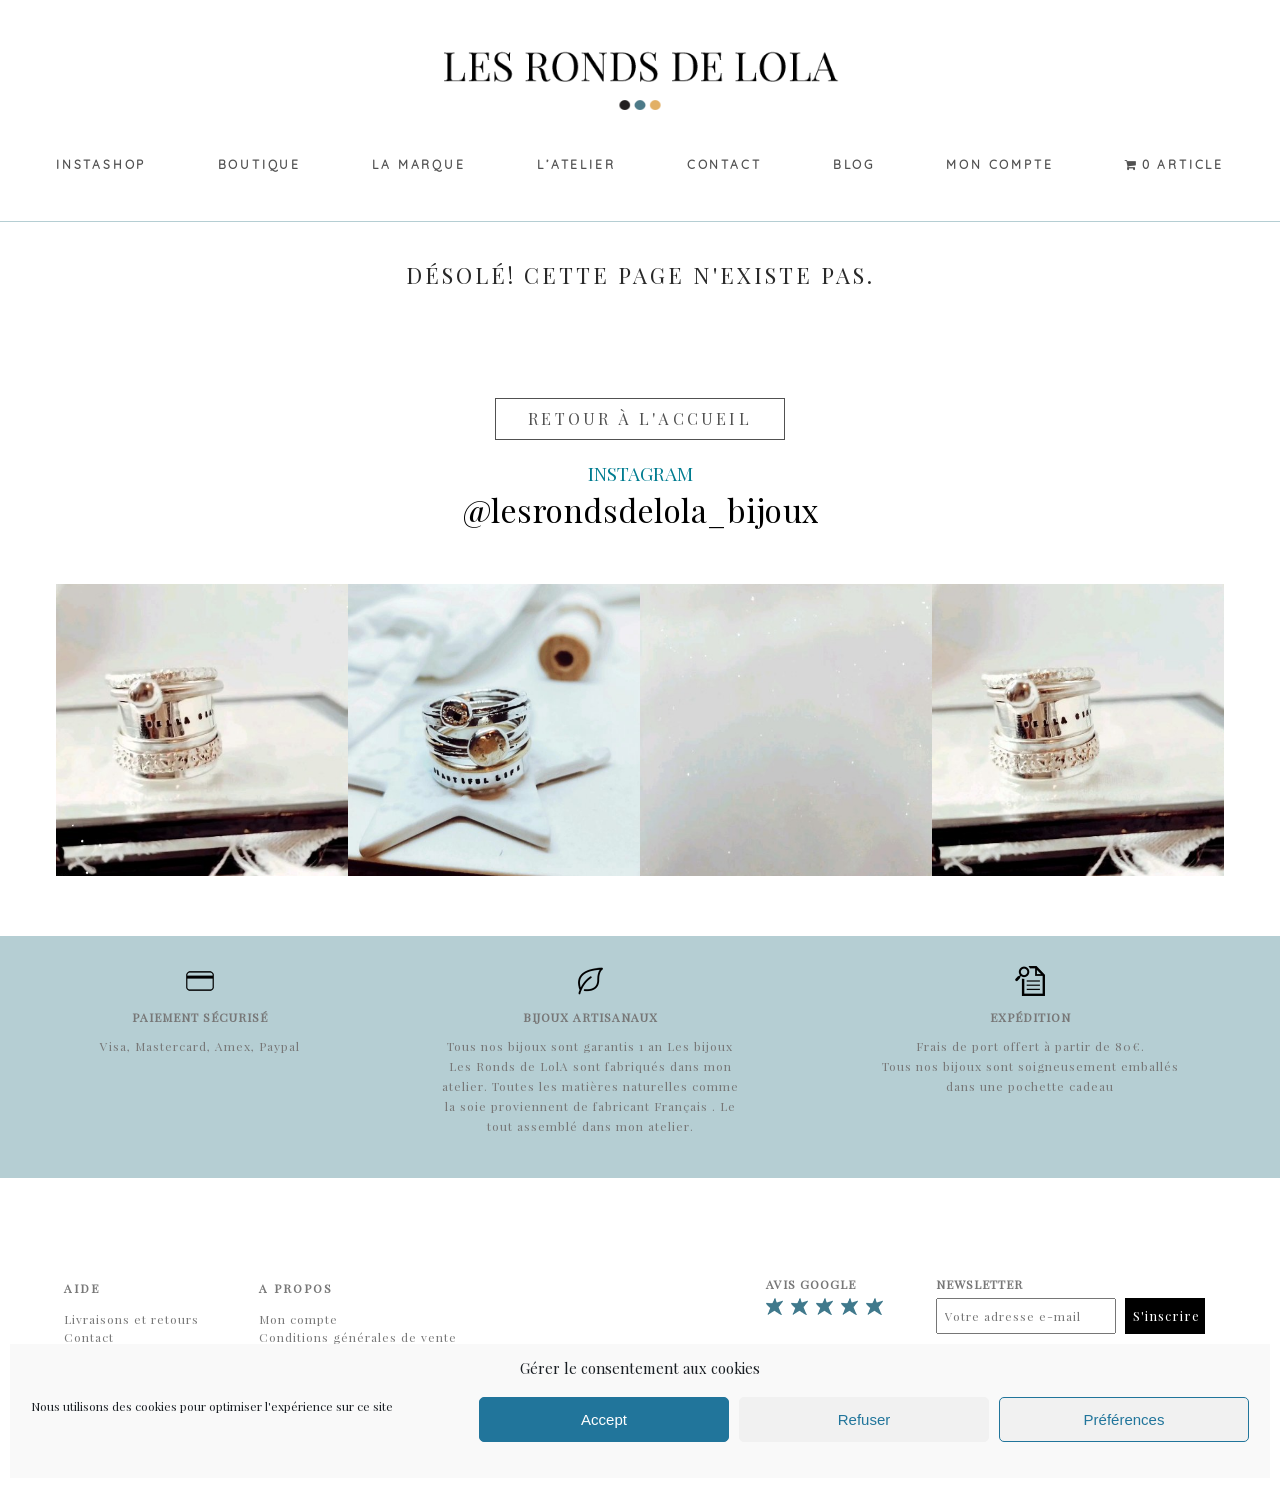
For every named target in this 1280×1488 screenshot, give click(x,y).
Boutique (259, 164)
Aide (82, 1288)
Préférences (1124, 1419)
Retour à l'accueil (640, 418)
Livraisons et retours (131, 1319)
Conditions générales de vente (358, 1337)
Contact (724, 164)
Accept (604, 1419)
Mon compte (999, 164)
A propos (296, 1288)
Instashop (101, 164)
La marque (418, 164)
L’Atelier (576, 164)
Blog (854, 164)
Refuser (864, 1419)
